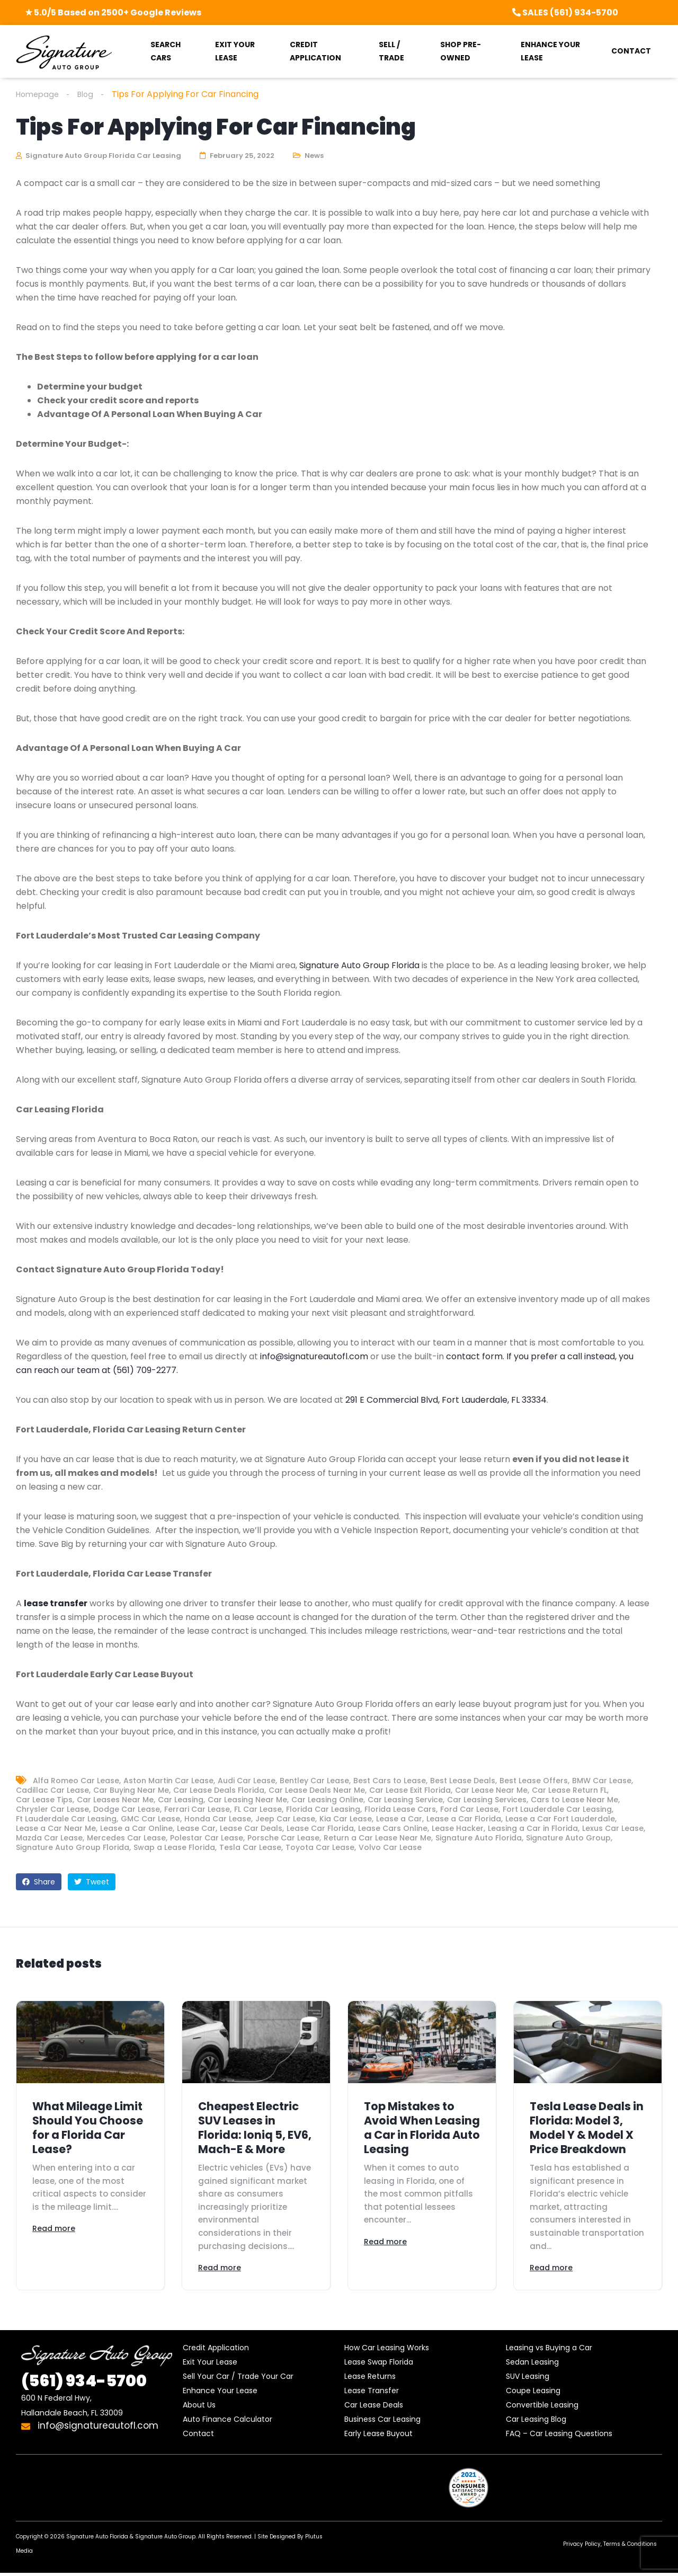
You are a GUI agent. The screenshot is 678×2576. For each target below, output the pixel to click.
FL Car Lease (258, 1810)
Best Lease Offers (533, 1781)
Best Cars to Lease (389, 1781)
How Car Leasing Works (386, 2350)
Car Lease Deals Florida (218, 1791)
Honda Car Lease (217, 1820)
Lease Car (196, 1829)
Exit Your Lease (210, 2365)
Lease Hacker (458, 1829)
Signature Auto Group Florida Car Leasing (98, 157)
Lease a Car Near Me (56, 1829)
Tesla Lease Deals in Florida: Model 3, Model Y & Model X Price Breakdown (587, 2128)
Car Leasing (180, 1800)
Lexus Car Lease (613, 1829)
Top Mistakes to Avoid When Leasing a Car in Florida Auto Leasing (422, 2128)
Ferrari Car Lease (197, 1810)
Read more (53, 2230)
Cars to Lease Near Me (574, 1800)
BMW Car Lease (601, 1781)
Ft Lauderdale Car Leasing (66, 1820)
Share (38, 1883)
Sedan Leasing (532, 2365)
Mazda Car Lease (49, 1839)
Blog (90, 94)
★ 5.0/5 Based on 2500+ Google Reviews (113, 12)
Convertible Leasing (542, 2408)
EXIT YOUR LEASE (235, 51)
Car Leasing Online (327, 1800)
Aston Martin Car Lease (168, 1781)
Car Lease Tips (44, 1800)
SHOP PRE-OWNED (460, 51)
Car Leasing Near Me (247, 1800)
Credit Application (216, 2350)
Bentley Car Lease (314, 1781)
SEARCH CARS (165, 51)
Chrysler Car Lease (52, 1810)
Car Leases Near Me (115, 1800)
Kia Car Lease (345, 1820)
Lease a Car (399, 1820)
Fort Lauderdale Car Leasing (557, 1810)
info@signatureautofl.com (314, 1357)
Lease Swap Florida (378, 2365)
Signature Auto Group (568, 1839)
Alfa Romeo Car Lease (76, 1781)
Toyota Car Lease (320, 1848)
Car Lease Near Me (491, 1791)
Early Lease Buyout (378, 2436)
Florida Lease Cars (400, 1810)
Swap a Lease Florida (174, 1848)
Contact (198, 2436)
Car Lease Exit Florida (410, 1791)
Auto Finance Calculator (227, 2422)
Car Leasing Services (487, 1800)
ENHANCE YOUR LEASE (550, 51)
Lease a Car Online (136, 1829)
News (314, 157)
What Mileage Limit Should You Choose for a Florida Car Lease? (87, 2128)
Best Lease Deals (462, 1781)
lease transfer (55, 1604)
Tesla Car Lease (250, 1848)
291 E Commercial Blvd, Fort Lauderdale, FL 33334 (446, 1401)
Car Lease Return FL (569, 1791)
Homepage (39, 94)
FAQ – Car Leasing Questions (559, 2436)
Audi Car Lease (246, 1781)
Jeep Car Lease (285, 1820)
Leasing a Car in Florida (533, 1829)
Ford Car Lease (469, 1810)
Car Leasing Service (405, 1800)
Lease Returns (370, 2379)
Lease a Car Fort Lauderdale (560, 1820)
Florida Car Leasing (323, 1810)
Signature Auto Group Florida (359, 966)
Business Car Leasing (382, 2422)
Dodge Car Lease (126, 1810)
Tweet (91, 1883)
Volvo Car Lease (390, 1848)
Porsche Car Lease (283, 1839)
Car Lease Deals (373, 2408)
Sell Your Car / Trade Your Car (238, 2379)
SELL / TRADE (391, 51)
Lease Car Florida (320, 1829)
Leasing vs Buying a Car (549, 2350)
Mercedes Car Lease (126, 1839)
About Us (199, 2408)
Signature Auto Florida (478, 1839)
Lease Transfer (371, 2393)
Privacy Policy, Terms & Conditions (610, 2547)
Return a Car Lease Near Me (377, 1839)
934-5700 (84, 2384)
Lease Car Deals (251, 1829)
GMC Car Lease (150, 1820)
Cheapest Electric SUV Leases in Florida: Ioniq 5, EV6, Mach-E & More (254, 2128)
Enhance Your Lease (220, 2393)
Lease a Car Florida (463, 1820)
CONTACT (631, 51)
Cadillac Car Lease (52, 1791)
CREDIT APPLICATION (315, 51)
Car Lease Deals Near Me (317, 1791)
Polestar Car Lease (206, 1839)
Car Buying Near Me (131, 1791)
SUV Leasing (527, 2379)
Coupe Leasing (533, 2393)
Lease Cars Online (392, 1829)
